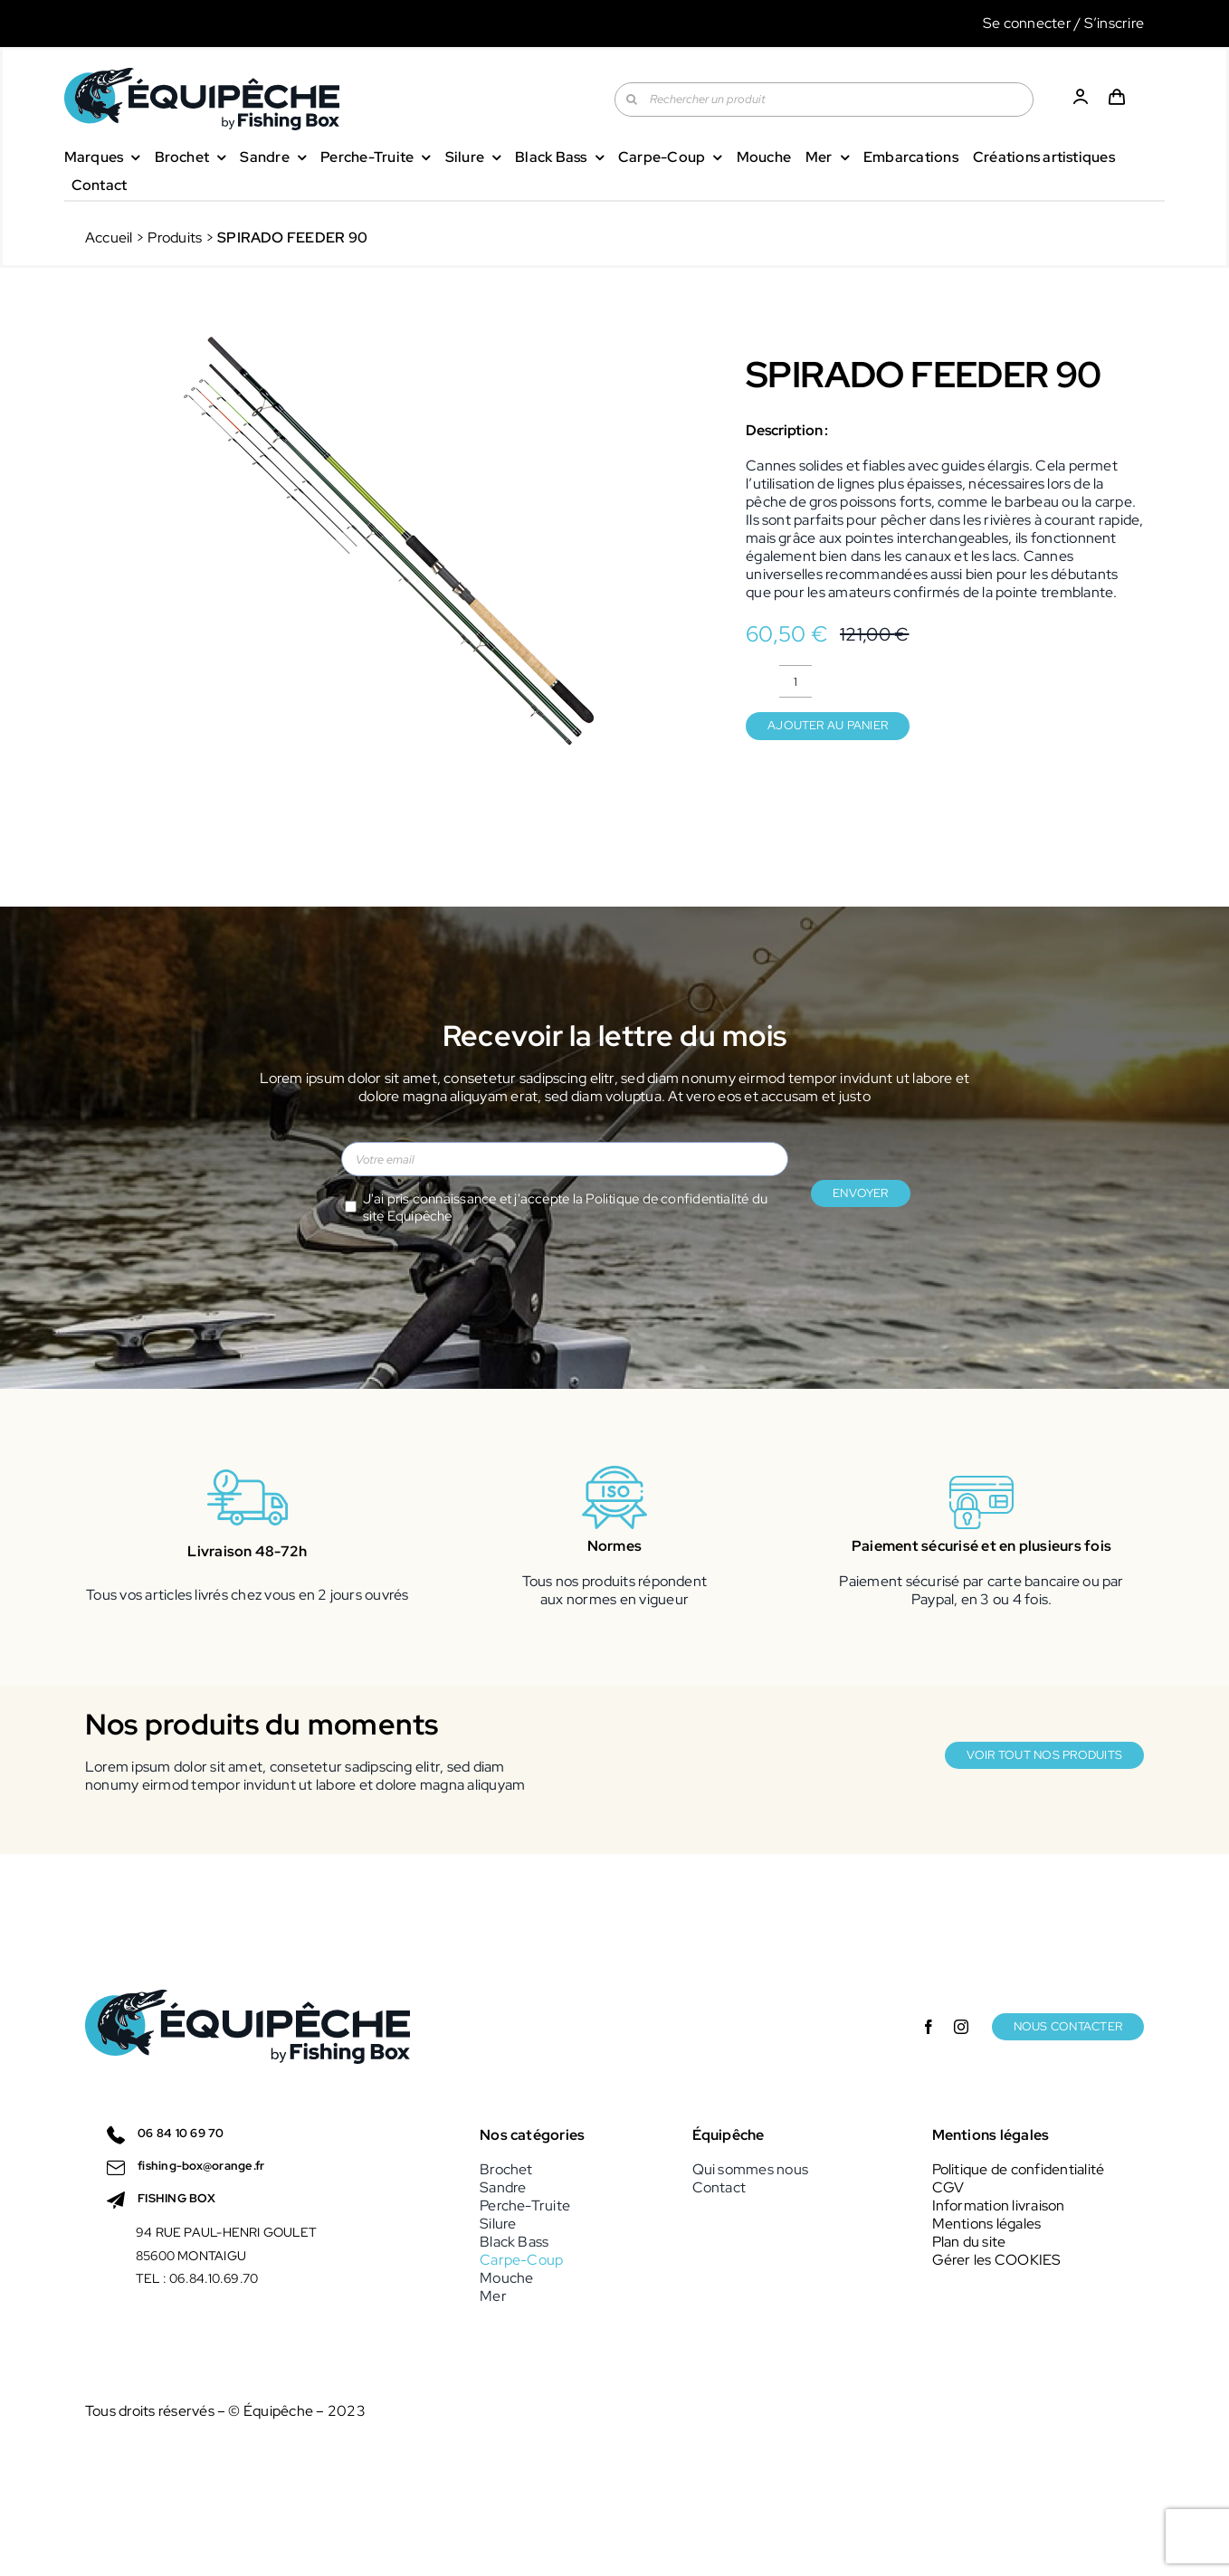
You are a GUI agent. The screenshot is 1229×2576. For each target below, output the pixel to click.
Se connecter (1027, 23)
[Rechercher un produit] (824, 99)
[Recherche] (631, 99)
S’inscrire (1114, 23)
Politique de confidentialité (667, 1199)
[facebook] (928, 2027)
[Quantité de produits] (795, 681)
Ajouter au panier (827, 725)
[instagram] (961, 2027)
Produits (175, 237)
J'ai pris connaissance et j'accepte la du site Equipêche (565, 1208)
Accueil (109, 237)
